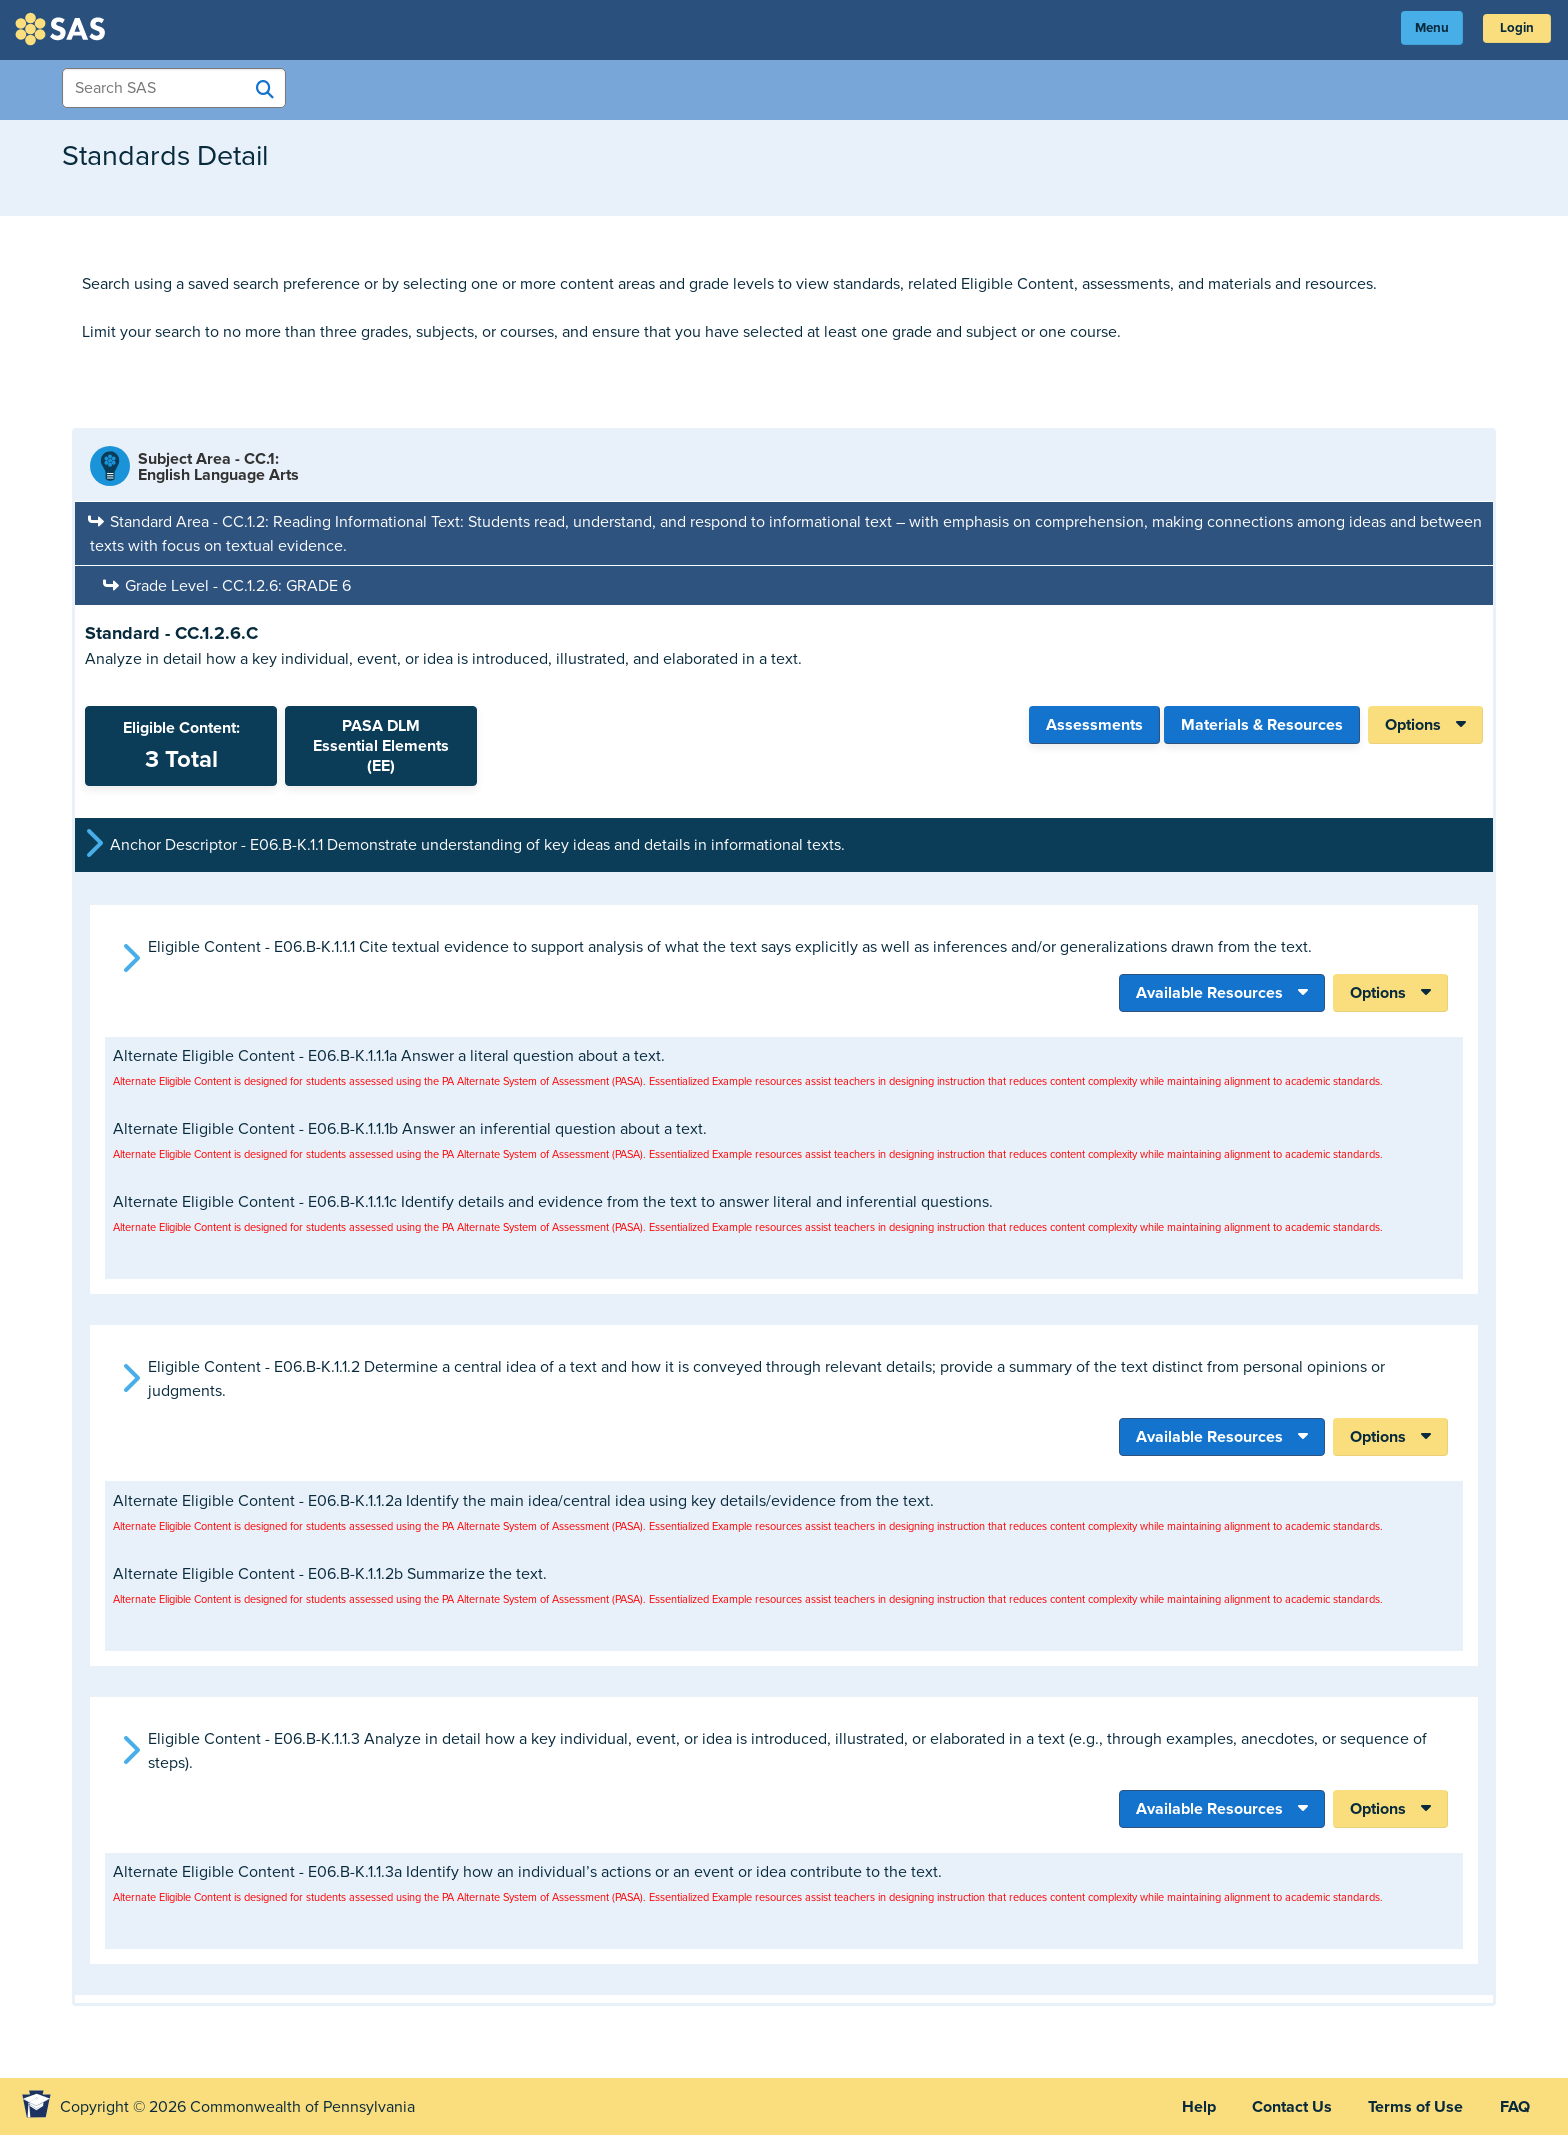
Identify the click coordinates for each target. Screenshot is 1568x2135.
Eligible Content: (181, 746)
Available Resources (1209, 992)
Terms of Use (1410, 2106)
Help (1186, 2106)
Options (1413, 725)
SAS (63, 29)
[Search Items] (174, 88)
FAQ (1513, 2106)
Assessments (1094, 725)
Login (1513, 29)
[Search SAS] (265, 89)
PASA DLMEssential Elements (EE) (381, 746)
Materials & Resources (1262, 725)
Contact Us (1283, 2106)
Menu (1423, 29)
